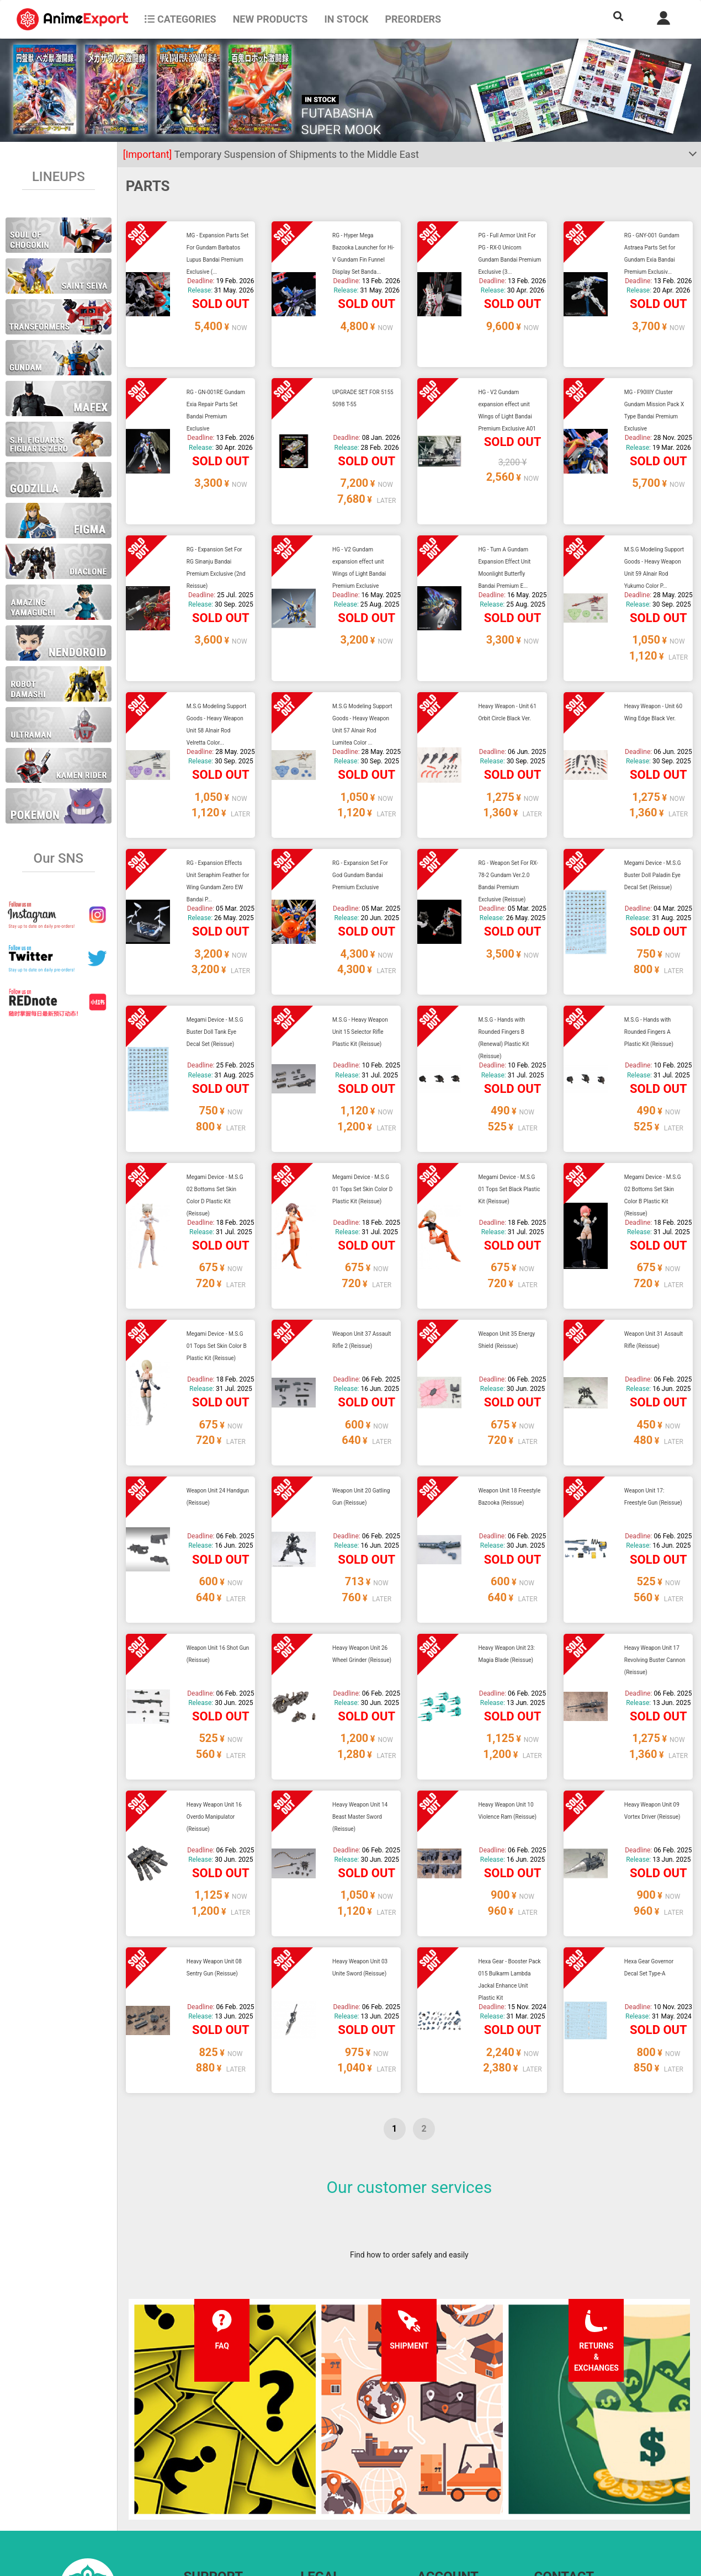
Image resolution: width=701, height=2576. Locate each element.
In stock (346, 19)
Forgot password (446, 2450)
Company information (337, 2494)
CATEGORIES (180, 19)
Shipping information (220, 2472)
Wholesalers (438, 2494)
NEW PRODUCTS (270, 19)
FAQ (191, 2450)
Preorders (413, 19)
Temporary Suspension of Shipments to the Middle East (271, 154)
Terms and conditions (337, 2450)
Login (427, 2472)
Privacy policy (323, 2472)
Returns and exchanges (224, 2494)
